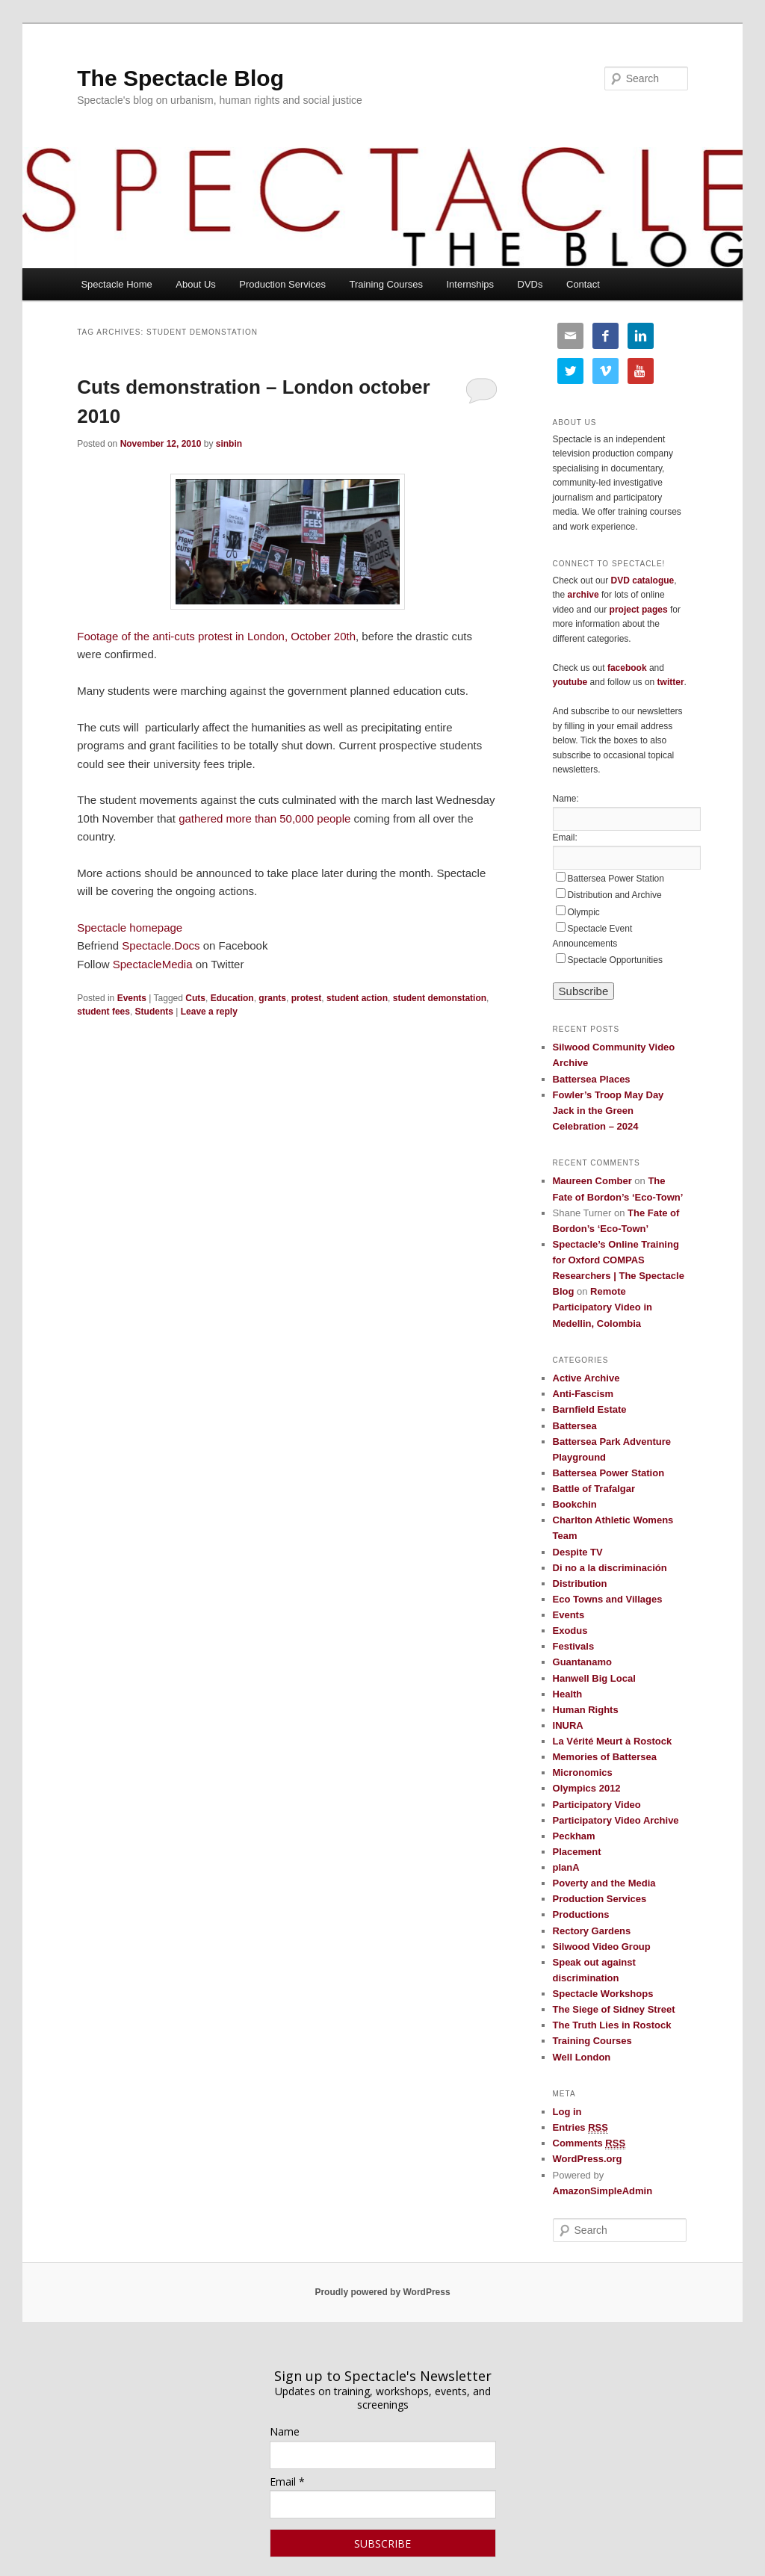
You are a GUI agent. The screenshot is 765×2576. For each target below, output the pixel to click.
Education (232, 998)
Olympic (584, 912)
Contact (583, 284)
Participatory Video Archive (616, 1820)
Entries (580, 2128)
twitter (670, 682)
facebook (627, 668)
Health (568, 1694)
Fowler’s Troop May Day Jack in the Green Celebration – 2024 (608, 1110)
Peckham (574, 1836)
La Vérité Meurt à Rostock (612, 1741)
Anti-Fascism (583, 1393)
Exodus (570, 1630)
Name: (566, 798)
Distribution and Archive (615, 895)
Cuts (195, 998)
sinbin (229, 444)
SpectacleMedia (153, 964)
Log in (567, 2111)
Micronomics (583, 1772)
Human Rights (586, 1709)
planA (566, 1867)
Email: (565, 837)
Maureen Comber (592, 1180)
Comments (589, 2143)
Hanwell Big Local (594, 1678)
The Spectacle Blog (180, 78)
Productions (581, 1914)
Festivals (574, 1646)
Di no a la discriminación (610, 1567)
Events (131, 998)
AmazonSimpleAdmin (603, 2190)
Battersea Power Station (616, 878)
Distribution (580, 1583)
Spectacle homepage (129, 927)
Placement (577, 1851)
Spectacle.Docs (160, 945)
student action (357, 998)
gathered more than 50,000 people (264, 818)
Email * (287, 2481)
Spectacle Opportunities (615, 960)
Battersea (575, 1425)
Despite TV (578, 1552)
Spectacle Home (116, 284)
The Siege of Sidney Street (614, 2009)
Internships (470, 284)
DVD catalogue (643, 580)
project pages (639, 609)
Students (154, 1011)
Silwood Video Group (602, 1946)
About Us (195, 284)
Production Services (282, 284)
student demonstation (439, 998)
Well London (582, 2057)
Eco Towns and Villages (608, 1599)
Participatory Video (597, 1804)
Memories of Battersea (605, 1756)
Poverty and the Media (604, 1883)
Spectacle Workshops (603, 1993)
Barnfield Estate (590, 1409)
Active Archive (586, 1378)
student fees (103, 1011)
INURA (568, 1725)
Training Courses (386, 284)
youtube (570, 682)
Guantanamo (582, 1662)
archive (583, 594)
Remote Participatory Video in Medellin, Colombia (602, 1307)
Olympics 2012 (587, 1788)
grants (272, 998)
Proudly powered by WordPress (382, 2292)
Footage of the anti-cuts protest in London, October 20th (216, 636)
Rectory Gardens (592, 1930)
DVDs (530, 284)
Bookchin (575, 1504)
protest (306, 998)
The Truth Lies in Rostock (612, 2025)
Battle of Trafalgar (594, 1488)
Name (285, 2431)
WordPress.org (587, 2158)
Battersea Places (592, 1079)
